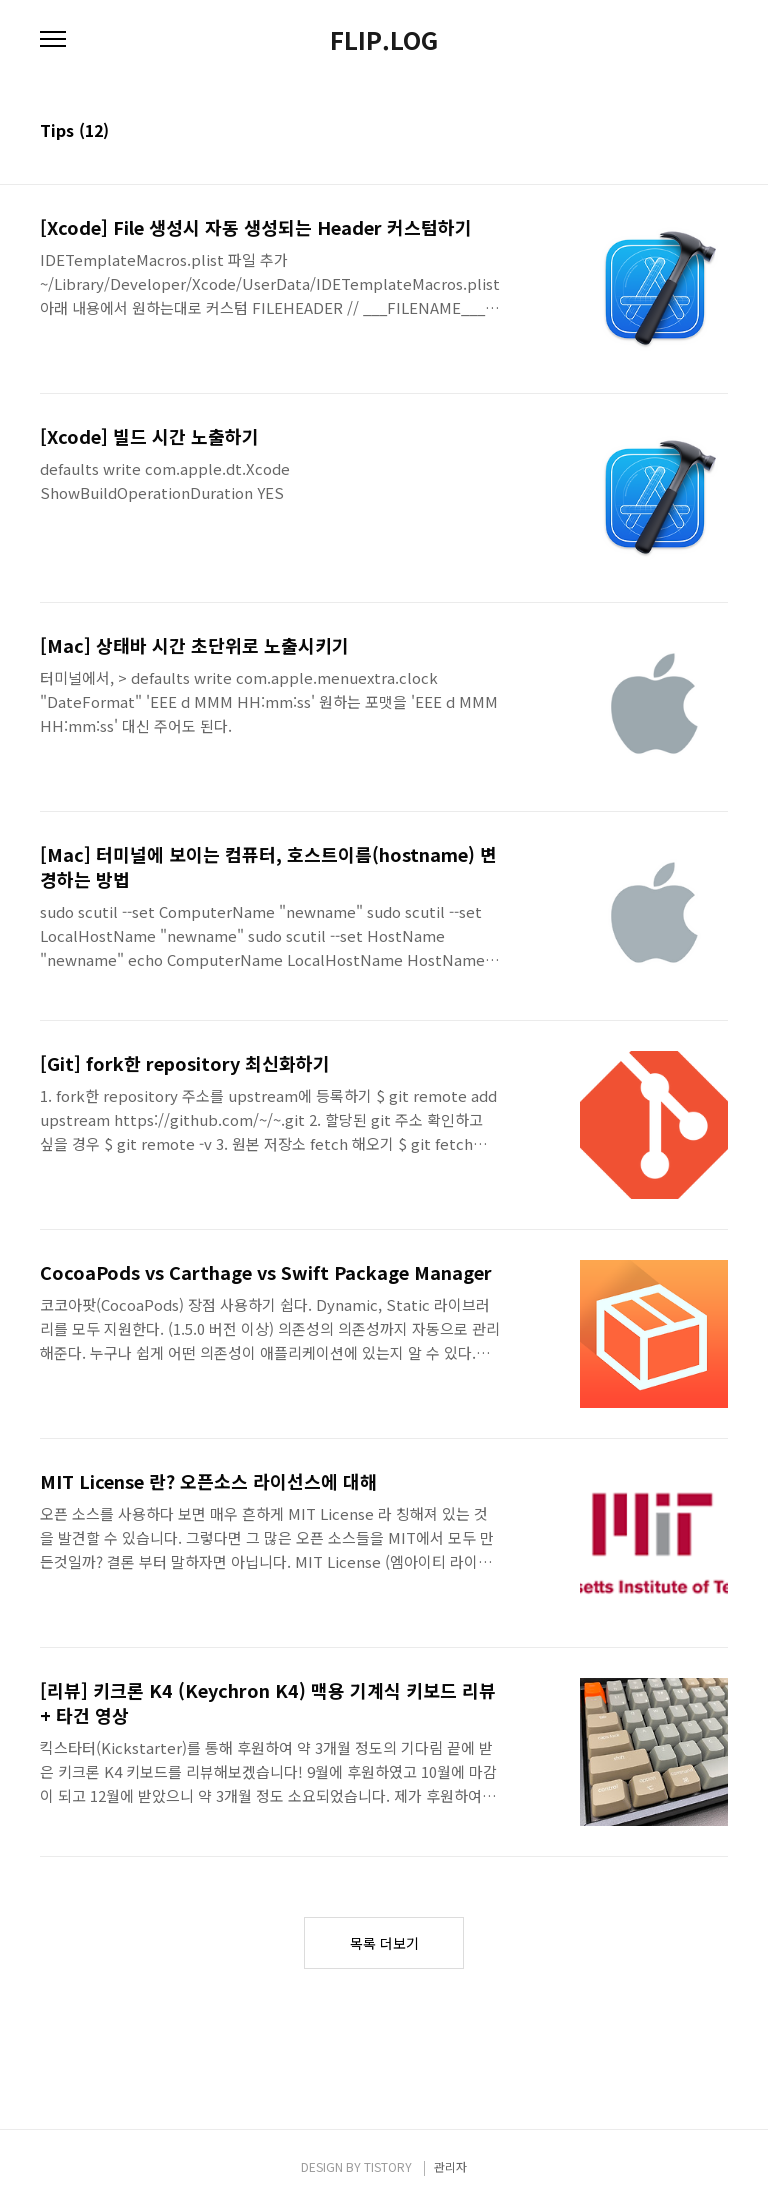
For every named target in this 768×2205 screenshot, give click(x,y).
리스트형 (716, 132)
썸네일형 (688, 132)
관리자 (450, 2166)
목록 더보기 (384, 1943)
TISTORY (388, 2166)
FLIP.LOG (384, 40)
